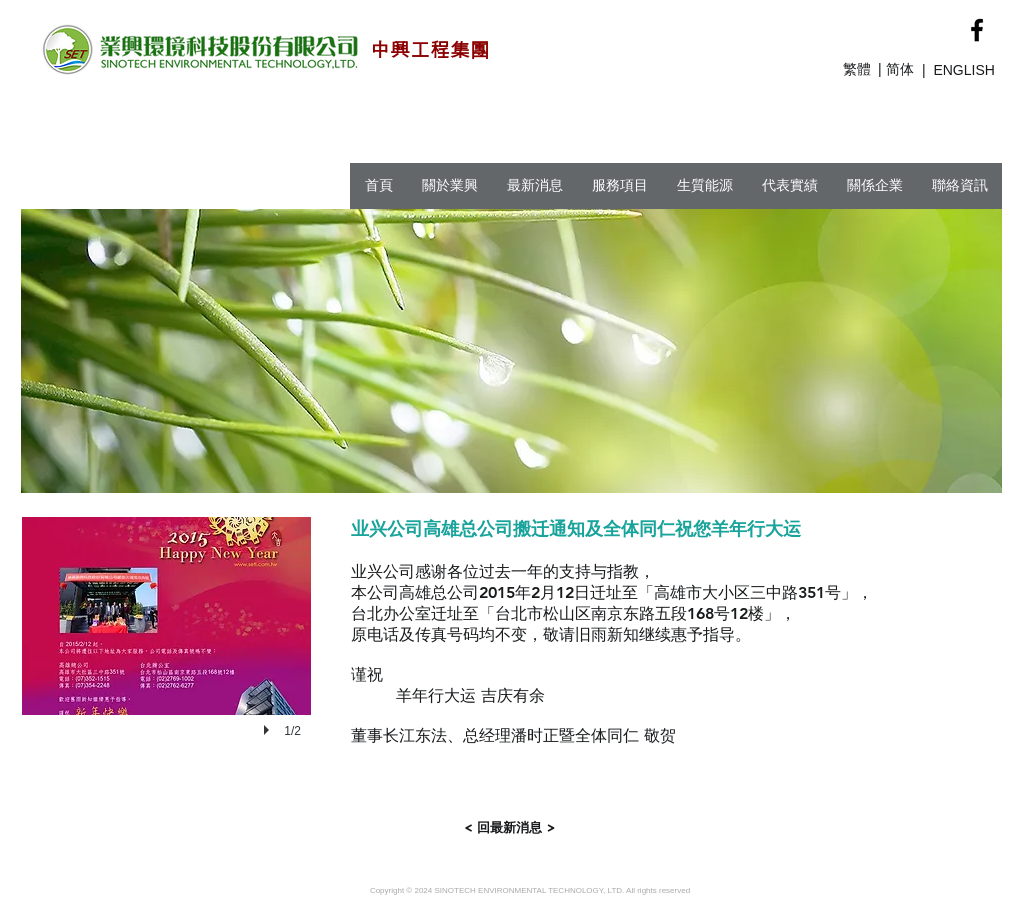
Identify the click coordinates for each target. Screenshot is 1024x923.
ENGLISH (963, 70)
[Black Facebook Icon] (977, 30)
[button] (166, 651)
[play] (269, 730)
